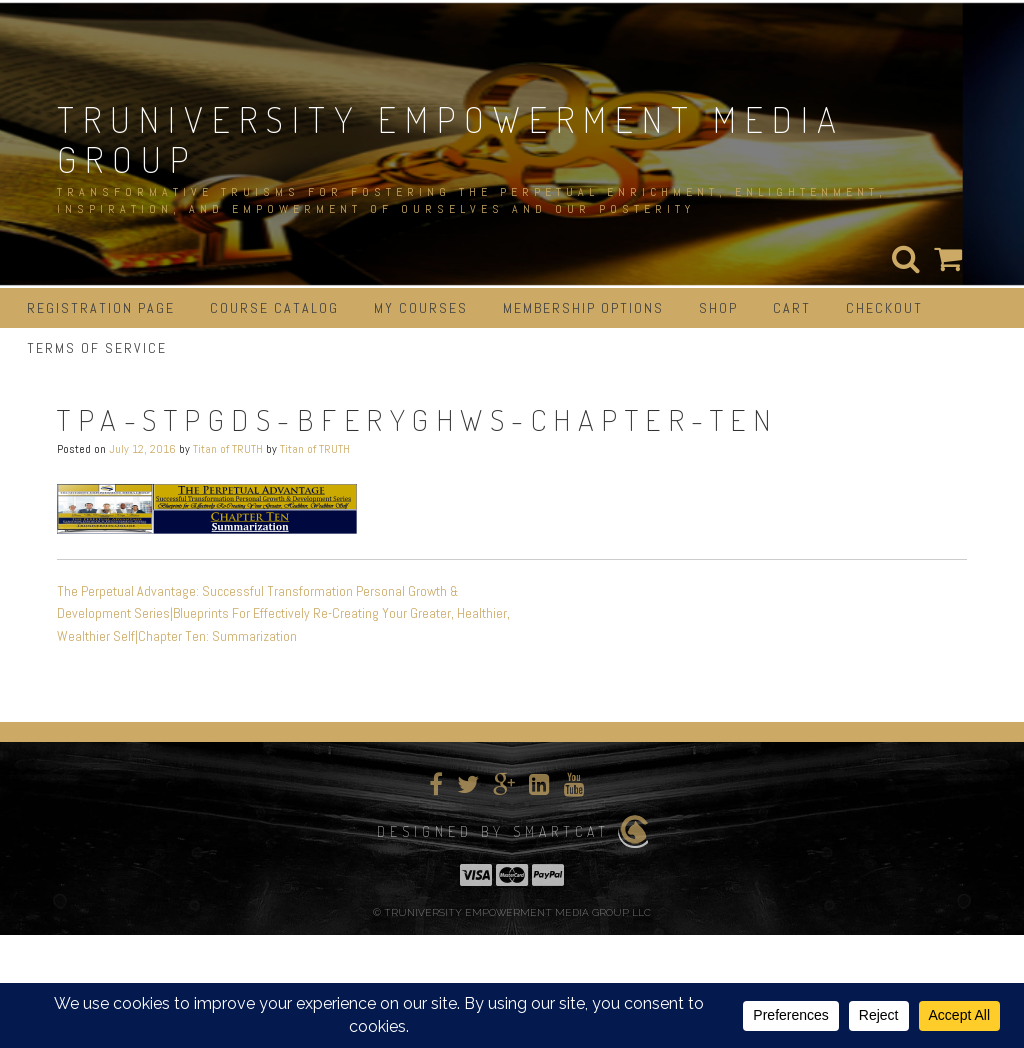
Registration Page (101, 308)
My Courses (421, 308)
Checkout (884, 308)
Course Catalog (274, 308)
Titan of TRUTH (228, 449)
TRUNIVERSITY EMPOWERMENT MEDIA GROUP (451, 139)
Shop (718, 308)
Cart (792, 308)
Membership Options (583, 308)
